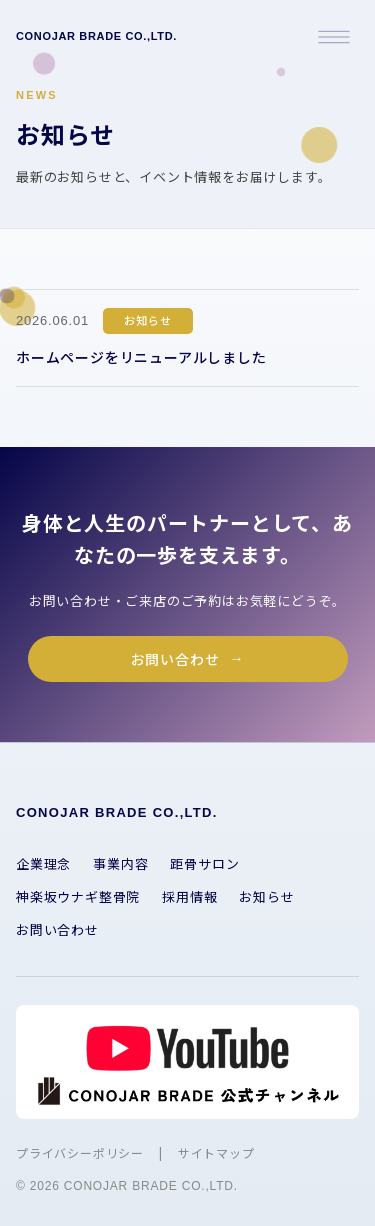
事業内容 (120, 863)
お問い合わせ (175, 659)
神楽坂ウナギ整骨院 (78, 896)
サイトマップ (216, 1152)
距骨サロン (204, 863)
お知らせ (266, 896)
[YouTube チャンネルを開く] (187, 1062)
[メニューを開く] (334, 37)
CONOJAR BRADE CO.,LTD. (96, 36)
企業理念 (43, 863)
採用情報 (189, 896)
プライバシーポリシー (80, 1152)
